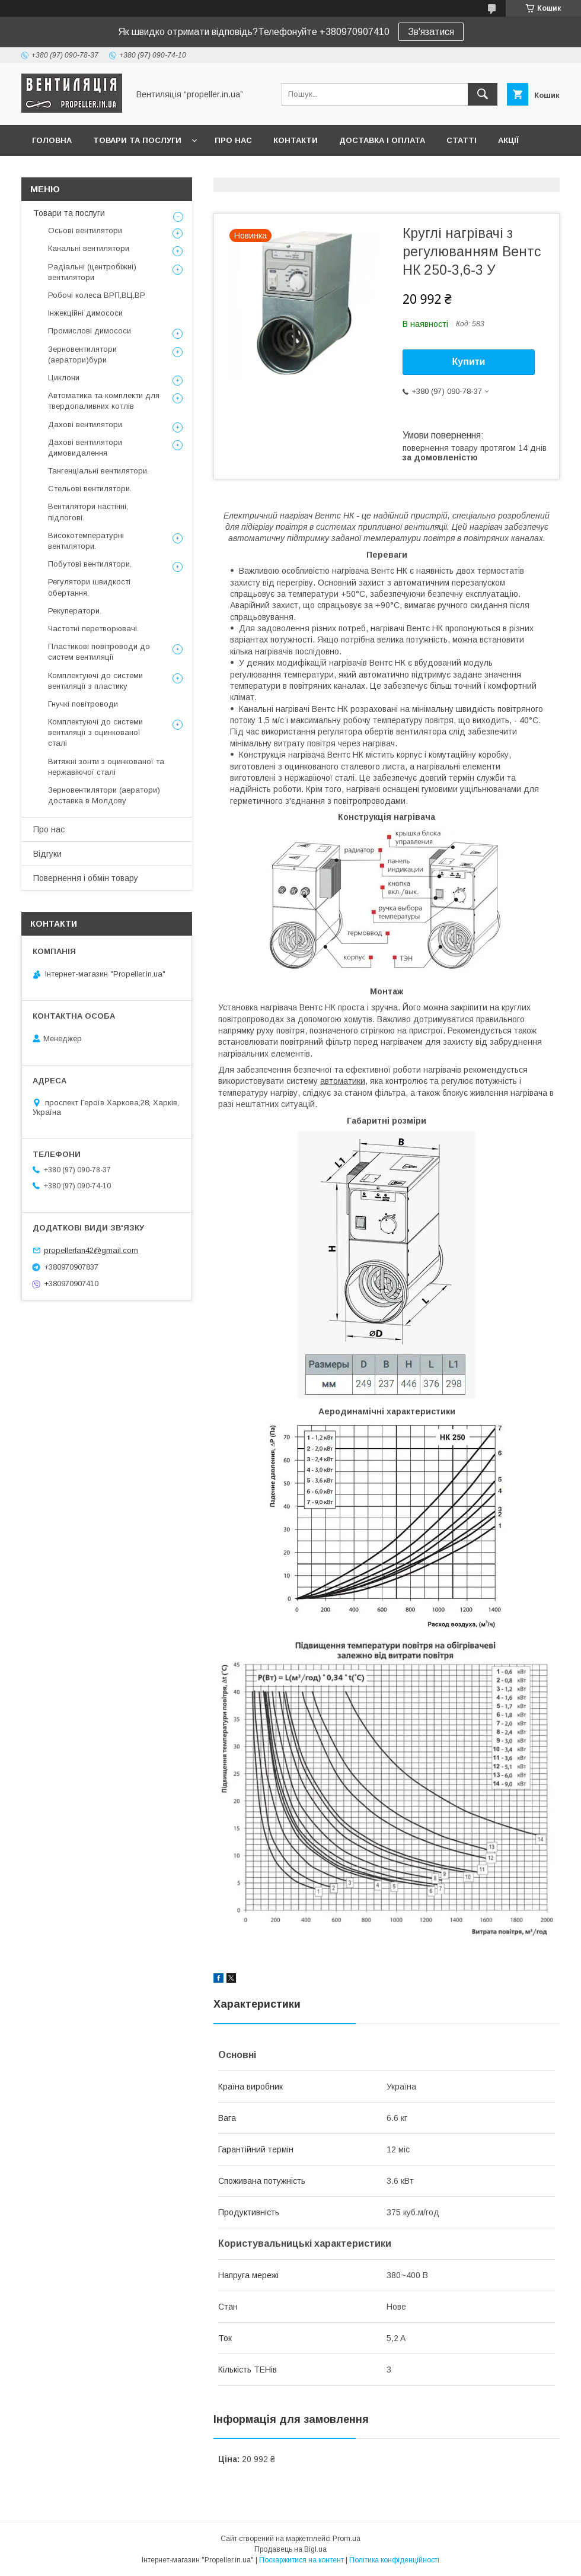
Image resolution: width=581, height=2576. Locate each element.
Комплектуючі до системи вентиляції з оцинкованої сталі (95, 732)
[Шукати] (482, 94)
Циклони (63, 377)
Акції (508, 140)
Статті (461, 140)
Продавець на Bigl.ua (290, 2549)
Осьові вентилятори (85, 230)
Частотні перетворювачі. (93, 628)
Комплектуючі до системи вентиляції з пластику (95, 681)
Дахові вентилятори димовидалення (85, 447)
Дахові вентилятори (85, 424)
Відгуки (47, 853)
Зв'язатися (431, 32)
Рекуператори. (74, 610)
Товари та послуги (137, 140)
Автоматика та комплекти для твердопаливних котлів (103, 401)
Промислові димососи (89, 330)
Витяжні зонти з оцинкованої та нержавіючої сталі (106, 767)
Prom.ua (346, 2538)
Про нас (233, 140)
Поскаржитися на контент (301, 2560)
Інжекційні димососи (85, 313)
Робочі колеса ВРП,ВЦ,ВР (96, 295)
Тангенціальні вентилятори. (98, 470)
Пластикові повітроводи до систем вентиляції (99, 652)
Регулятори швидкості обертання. (89, 587)
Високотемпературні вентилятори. (86, 541)
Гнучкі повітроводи (83, 703)
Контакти (295, 140)
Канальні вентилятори (88, 248)
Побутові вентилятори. (90, 563)
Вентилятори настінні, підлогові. (88, 511)
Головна (52, 140)
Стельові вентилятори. (90, 488)
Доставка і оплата (382, 140)
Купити (469, 362)
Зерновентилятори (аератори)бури (82, 354)
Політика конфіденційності (394, 2560)
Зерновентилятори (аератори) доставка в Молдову (104, 795)
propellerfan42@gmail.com (91, 1250)
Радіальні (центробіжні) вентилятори (92, 272)
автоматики (342, 1081)
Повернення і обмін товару (85, 878)
